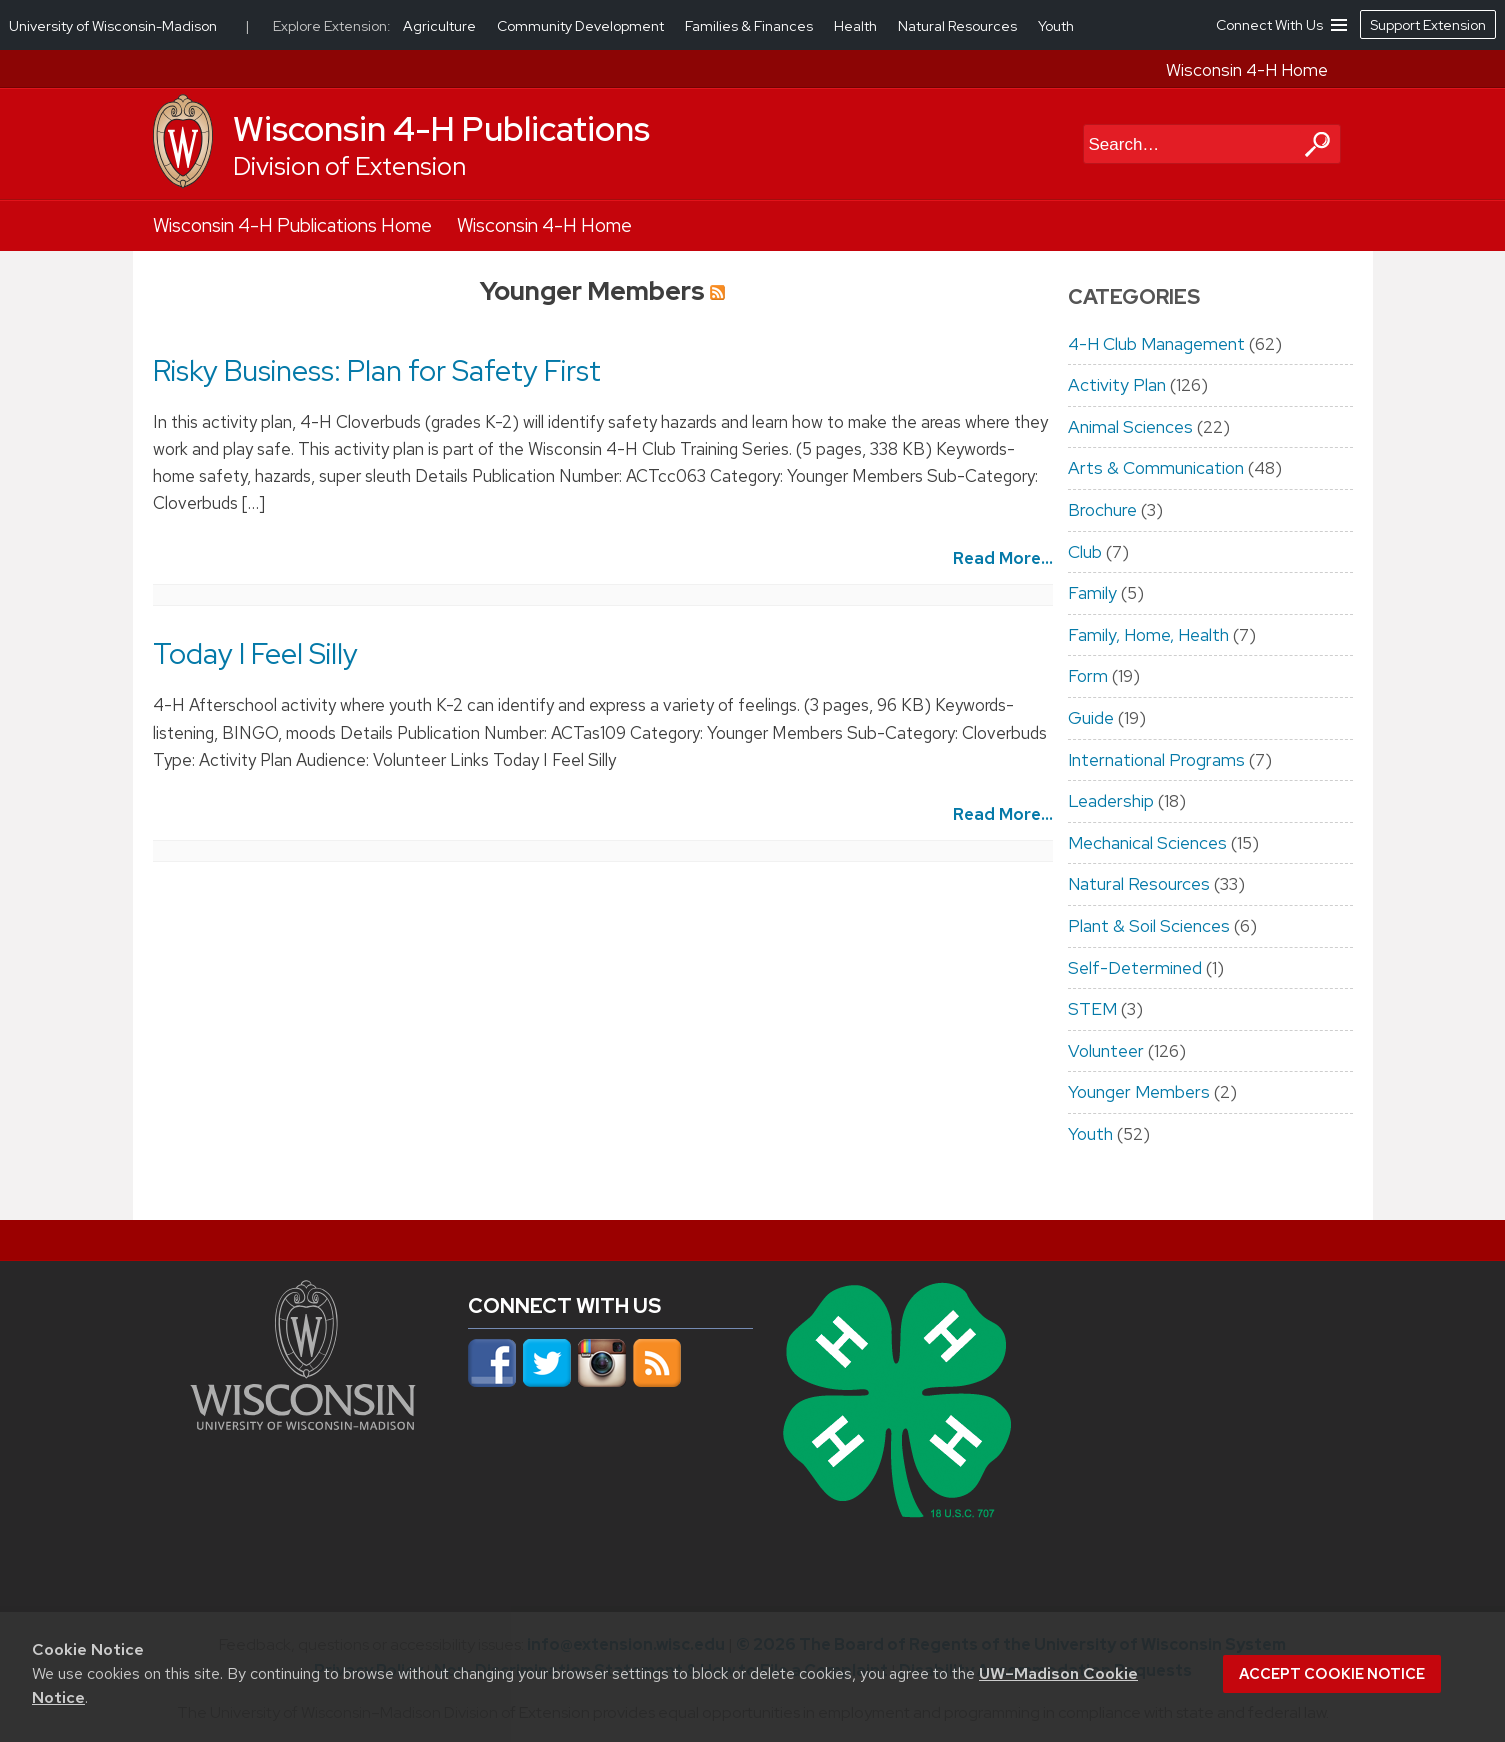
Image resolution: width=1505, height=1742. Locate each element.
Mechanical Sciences (1147, 843)
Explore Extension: (332, 26)
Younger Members (1139, 1092)
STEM (1092, 1009)
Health (857, 26)
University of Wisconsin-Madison (113, 26)
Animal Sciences (1130, 427)
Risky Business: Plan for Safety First (377, 371)
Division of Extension (349, 166)
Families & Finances (750, 26)
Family (1092, 593)
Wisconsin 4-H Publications (441, 129)
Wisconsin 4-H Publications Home (292, 225)
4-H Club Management (1156, 344)
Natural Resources (1139, 884)
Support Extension (1428, 25)
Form (1088, 676)
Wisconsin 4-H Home (1247, 70)
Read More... (1003, 558)
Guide (1091, 718)
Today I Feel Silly (255, 654)
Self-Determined (1135, 968)
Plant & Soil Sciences (1149, 926)
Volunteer (1106, 1051)
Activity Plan (1117, 385)
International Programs (1156, 760)
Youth (1090, 1134)
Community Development (582, 26)
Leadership (1111, 801)
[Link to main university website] (303, 1424)
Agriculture (441, 26)
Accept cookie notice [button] (1332, 1674)
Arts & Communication (1156, 468)
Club (1085, 552)
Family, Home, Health (1148, 635)
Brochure (1102, 510)
